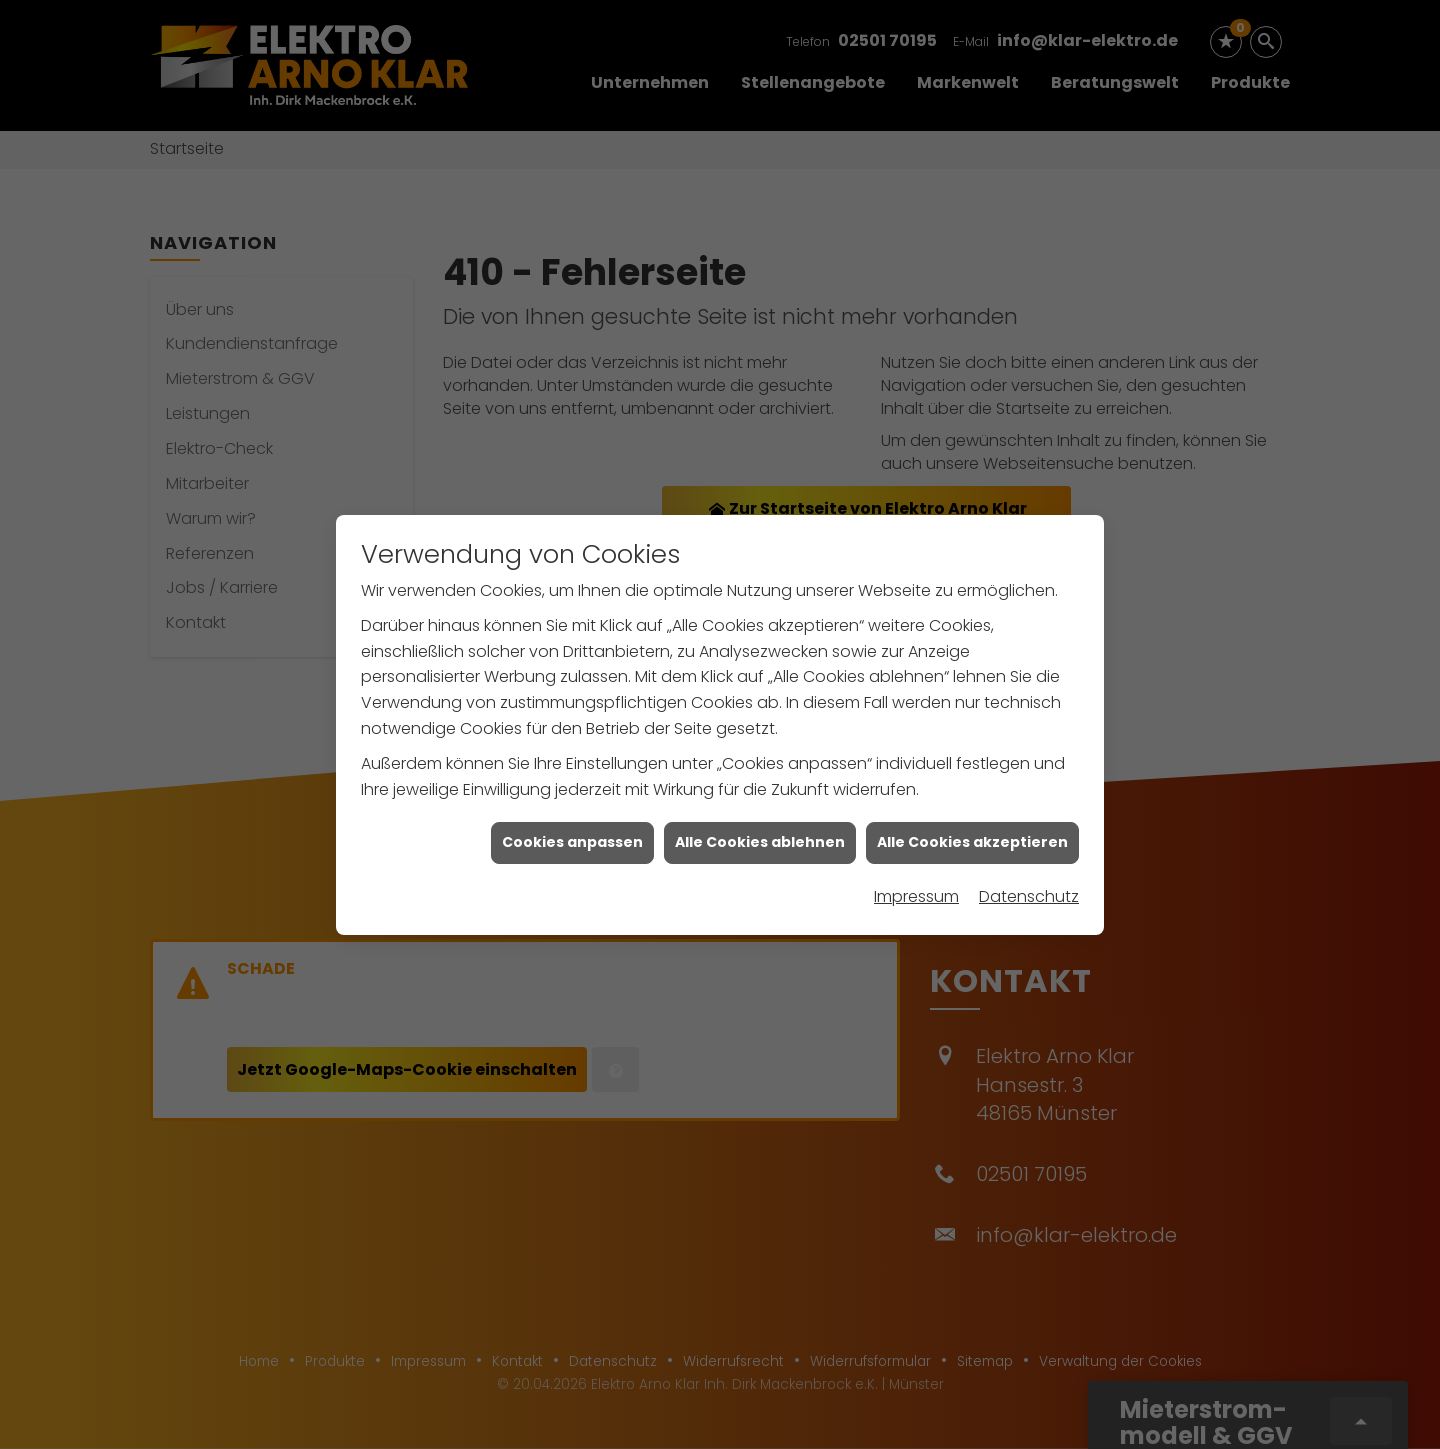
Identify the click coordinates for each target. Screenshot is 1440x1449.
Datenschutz (1029, 882)
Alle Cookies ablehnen (760, 828)
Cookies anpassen (572, 828)
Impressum (916, 882)
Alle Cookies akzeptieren (972, 828)
